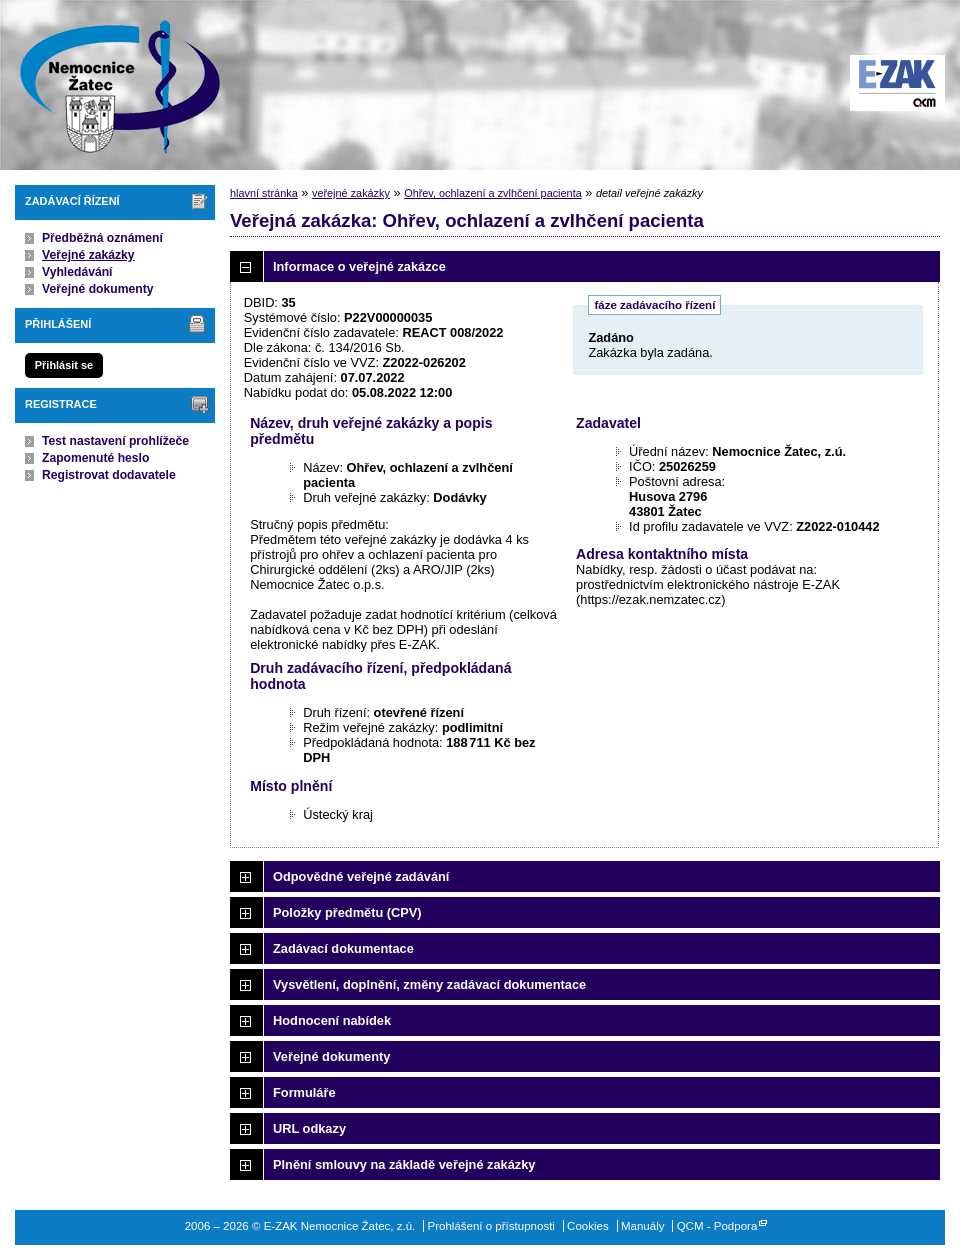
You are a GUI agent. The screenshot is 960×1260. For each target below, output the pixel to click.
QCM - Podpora (717, 1226)
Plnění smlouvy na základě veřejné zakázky (404, 1164)
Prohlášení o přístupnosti (491, 1226)
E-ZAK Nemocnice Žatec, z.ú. (110, 85)
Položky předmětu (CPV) (347, 912)
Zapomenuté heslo (95, 458)
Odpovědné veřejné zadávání (361, 876)
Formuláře (304, 1092)
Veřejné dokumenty (97, 289)
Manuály (643, 1226)
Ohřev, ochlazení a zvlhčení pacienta (493, 193)
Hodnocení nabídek (332, 1020)
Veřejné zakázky (88, 255)
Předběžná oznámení (102, 238)
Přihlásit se (64, 365)
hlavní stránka (264, 193)
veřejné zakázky (351, 193)
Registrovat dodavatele (109, 475)
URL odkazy (309, 1128)
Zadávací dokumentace (343, 948)
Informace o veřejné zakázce (359, 266)
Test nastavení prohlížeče (115, 441)
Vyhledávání (77, 272)
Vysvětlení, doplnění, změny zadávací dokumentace (429, 984)
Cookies (588, 1226)
